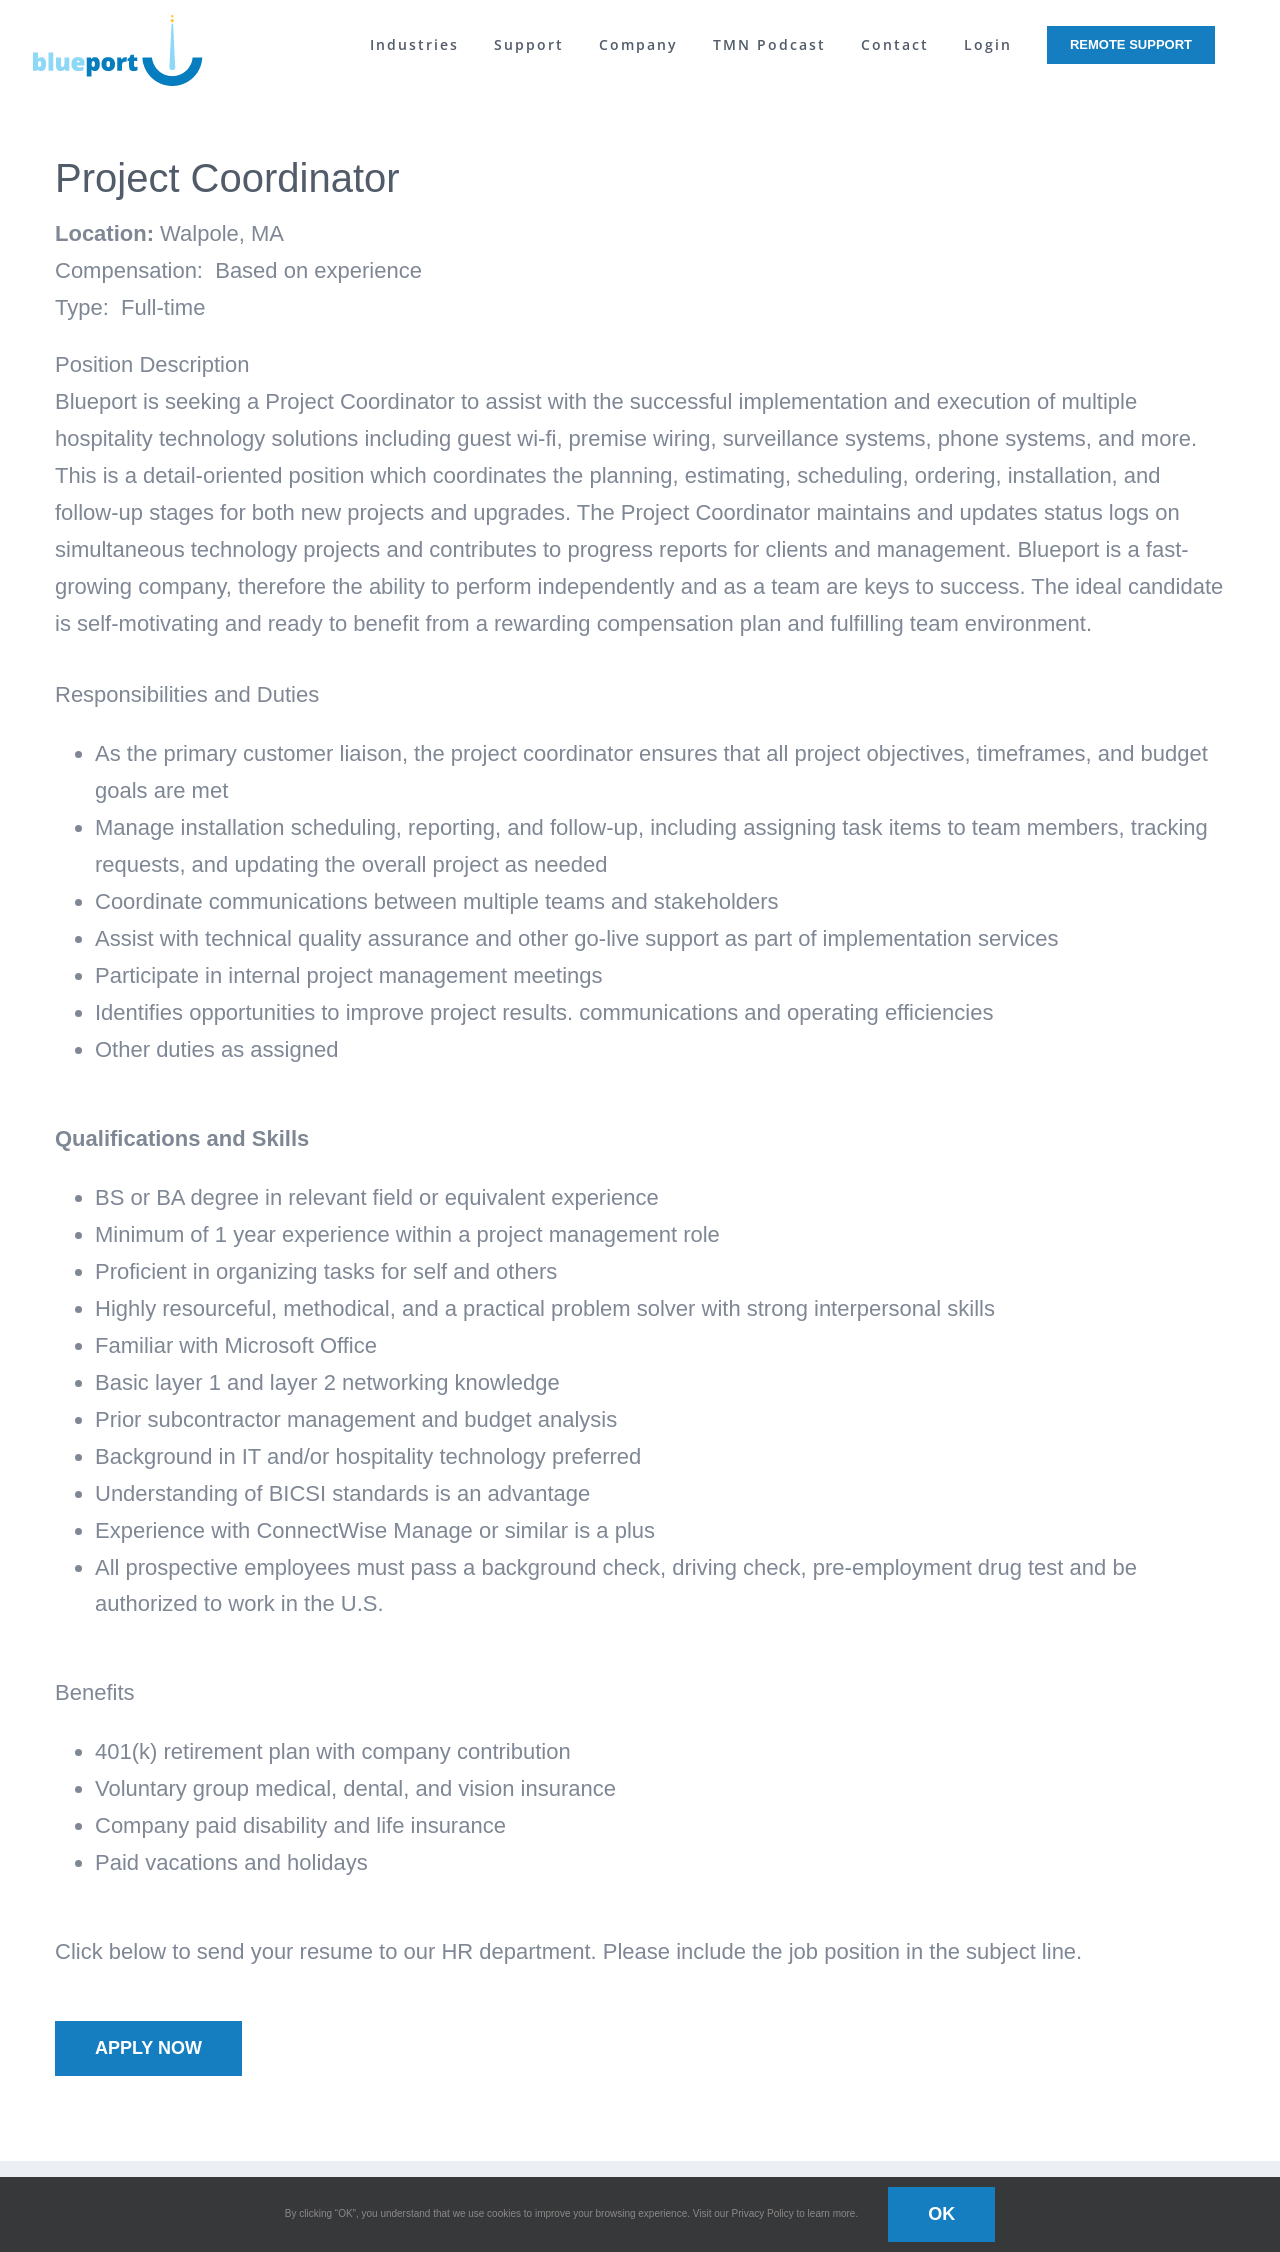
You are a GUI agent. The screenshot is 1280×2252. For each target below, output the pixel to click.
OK (941, 2214)
